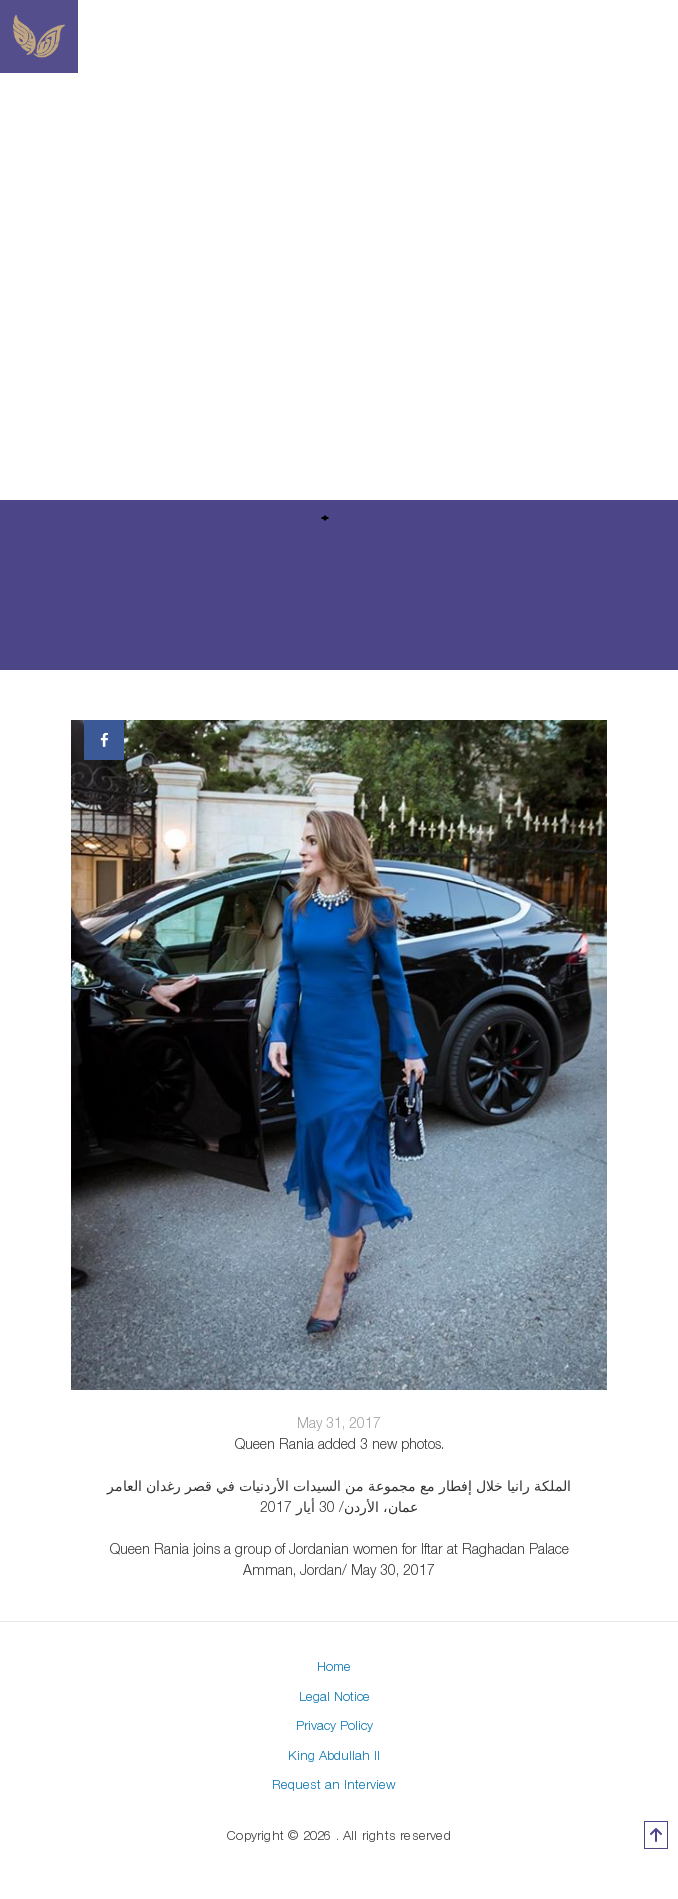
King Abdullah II (334, 1755)
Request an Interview (334, 1784)
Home (334, 1666)
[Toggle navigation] (528, 37)
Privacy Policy (334, 1725)
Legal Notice (334, 1696)
